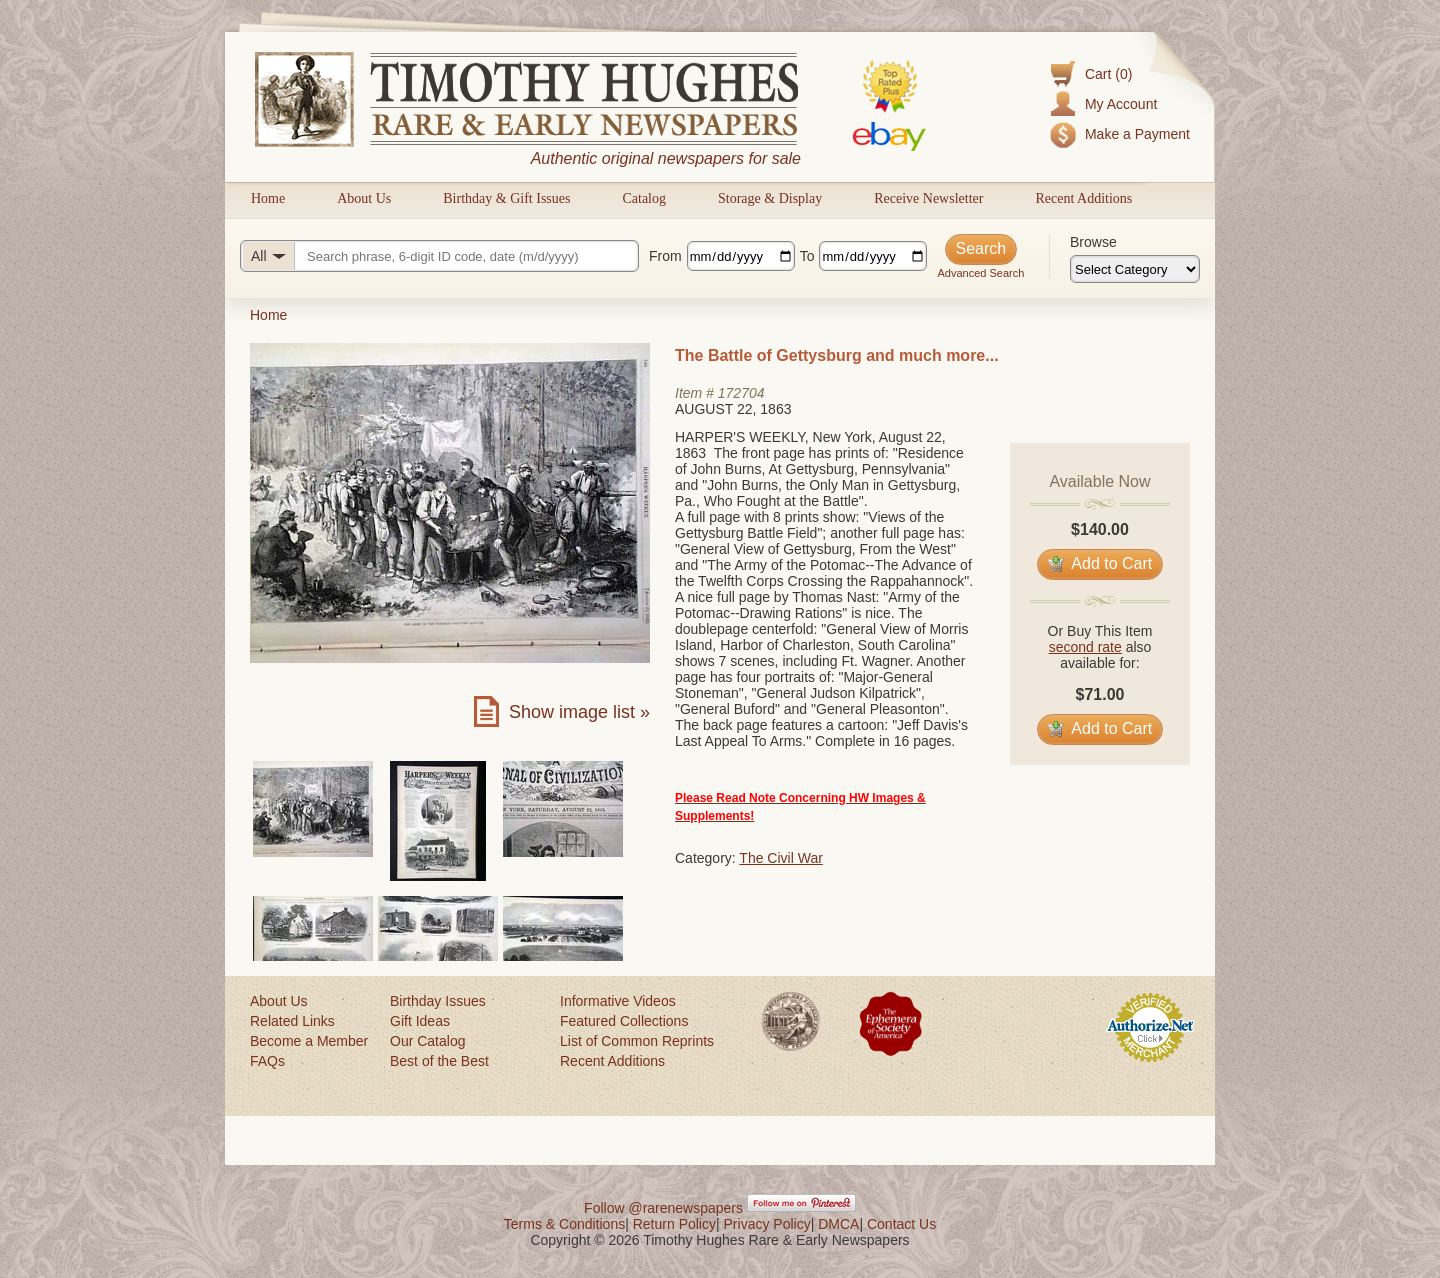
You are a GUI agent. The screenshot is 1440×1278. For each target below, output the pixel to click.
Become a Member (309, 1041)
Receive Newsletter (928, 198)
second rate (1085, 647)
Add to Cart (1100, 563)
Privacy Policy (767, 1224)
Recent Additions (1083, 198)
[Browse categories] (1135, 269)
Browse (1093, 242)
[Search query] (439, 256)
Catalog (644, 198)
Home (268, 198)
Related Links (292, 1021)
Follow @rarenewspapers (663, 1208)
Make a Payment (1137, 134)
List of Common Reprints (637, 1041)
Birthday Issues (438, 1001)
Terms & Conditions (564, 1224)
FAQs (267, 1061)
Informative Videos (618, 1001)
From (665, 256)
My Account (1121, 104)
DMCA (838, 1224)
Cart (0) (1108, 74)
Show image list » (579, 712)
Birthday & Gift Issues (506, 198)
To (807, 256)
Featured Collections (624, 1021)
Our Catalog (427, 1041)
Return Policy (674, 1224)
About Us (364, 198)
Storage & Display (770, 198)
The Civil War (781, 858)
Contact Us (901, 1224)
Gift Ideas (420, 1021)
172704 (741, 393)
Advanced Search (980, 273)
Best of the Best (439, 1061)
